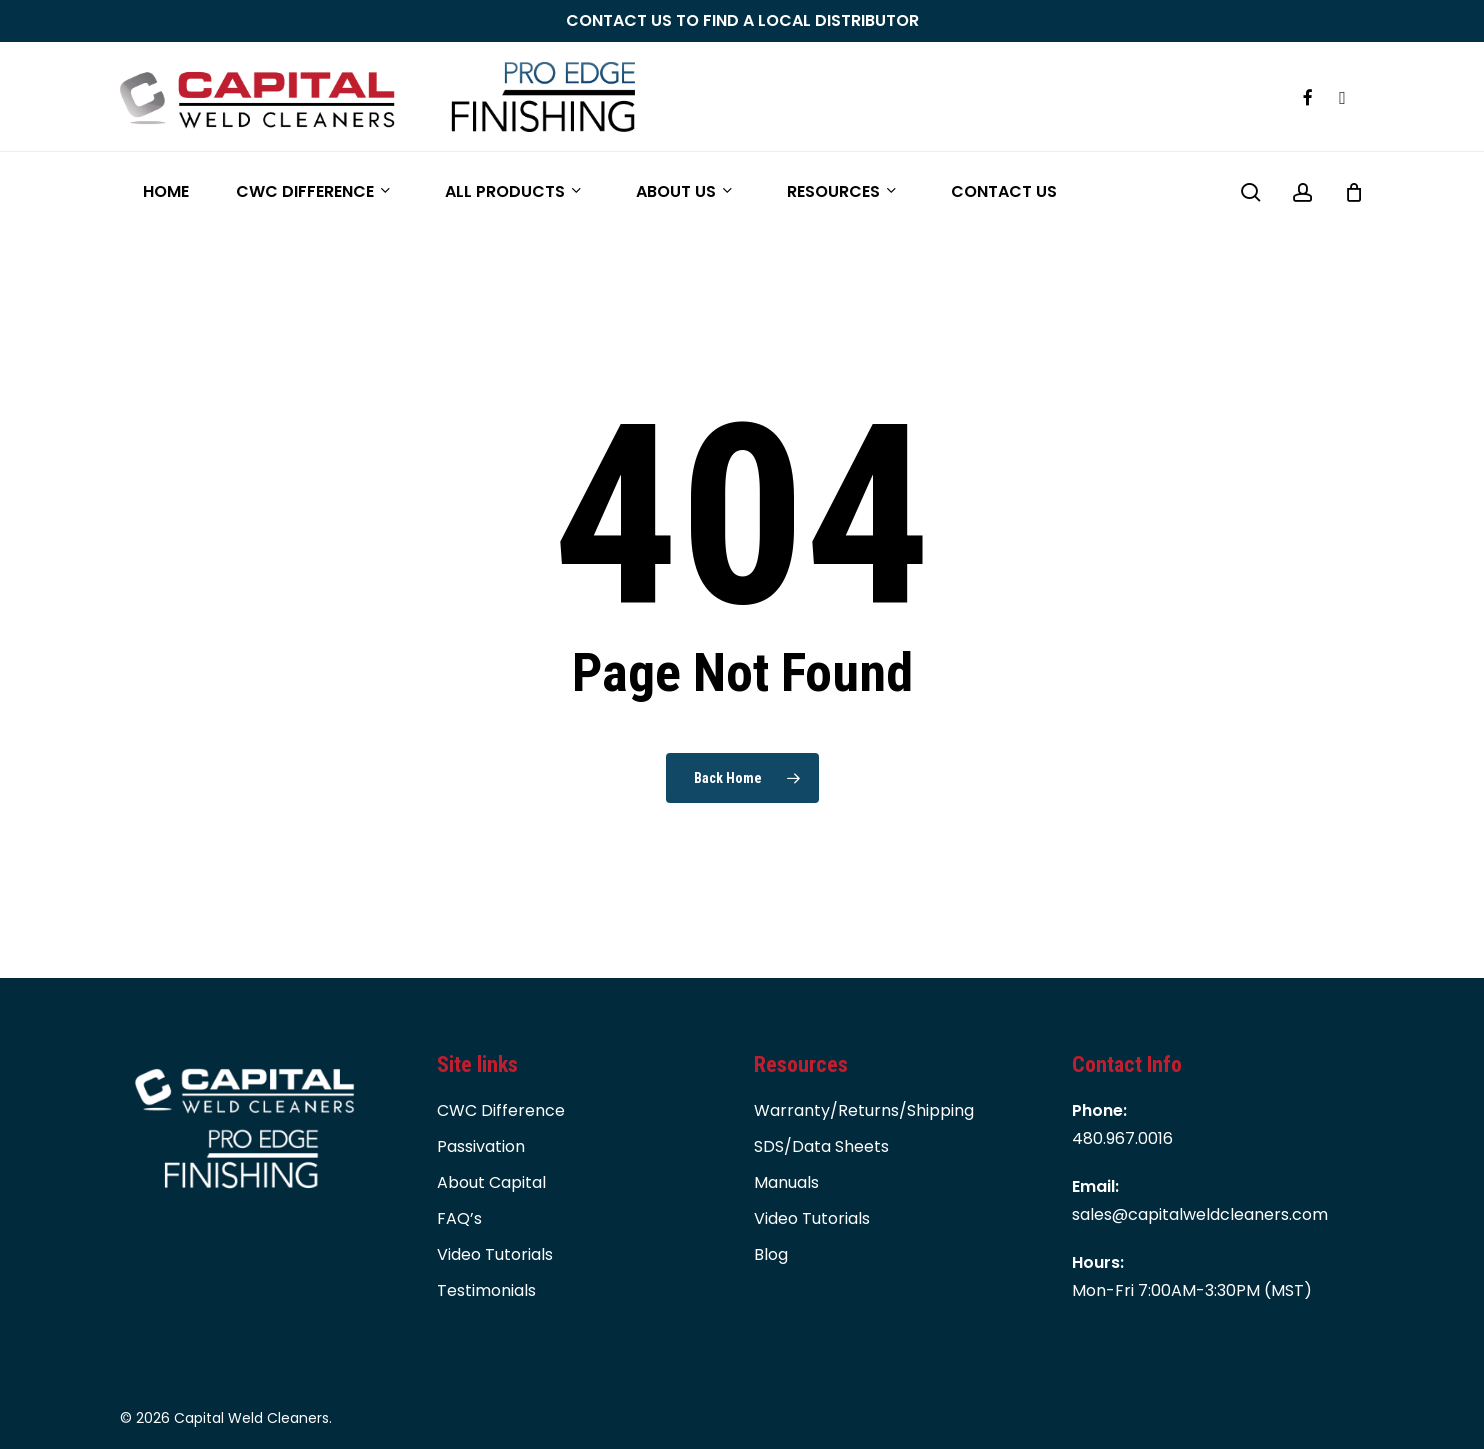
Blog (771, 1254)
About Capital (491, 1182)
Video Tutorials (495, 1254)
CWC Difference (501, 1110)
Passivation (481, 1146)
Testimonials (486, 1290)
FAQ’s (459, 1218)
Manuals (786, 1182)
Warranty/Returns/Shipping (864, 1110)
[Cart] (1354, 192)
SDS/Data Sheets (821, 1146)
